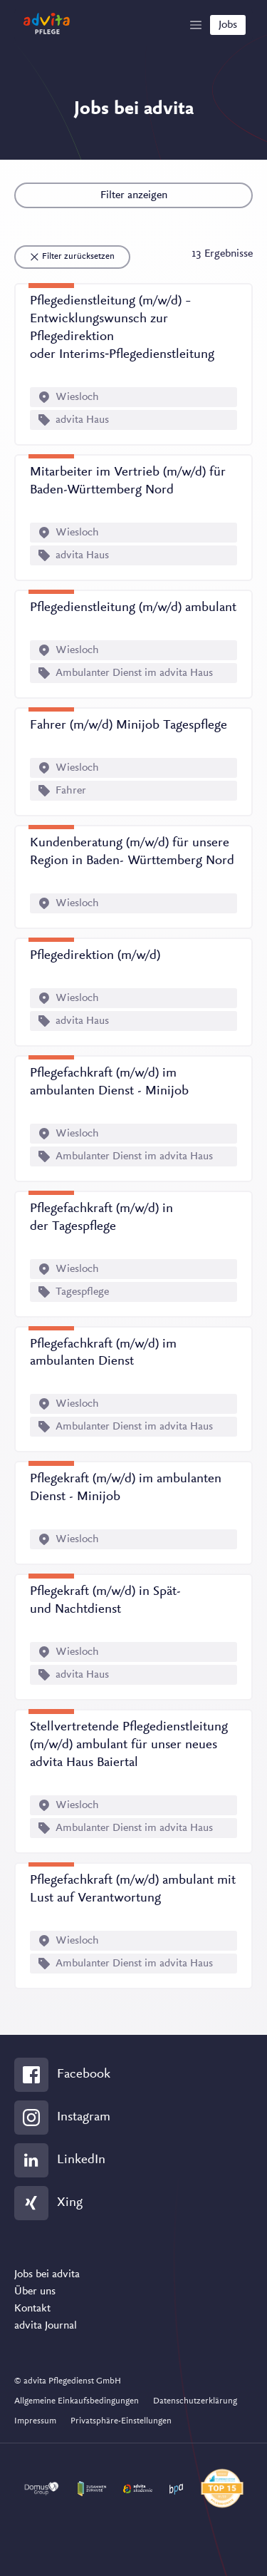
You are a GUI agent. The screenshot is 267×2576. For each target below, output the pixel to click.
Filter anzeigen (133, 195)
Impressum (35, 2421)
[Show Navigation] (195, 25)
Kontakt (32, 2308)
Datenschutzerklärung (195, 2401)
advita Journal (45, 2325)
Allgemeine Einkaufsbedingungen (76, 2401)
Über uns (35, 2291)
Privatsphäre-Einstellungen (121, 2421)
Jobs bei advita (47, 2274)
